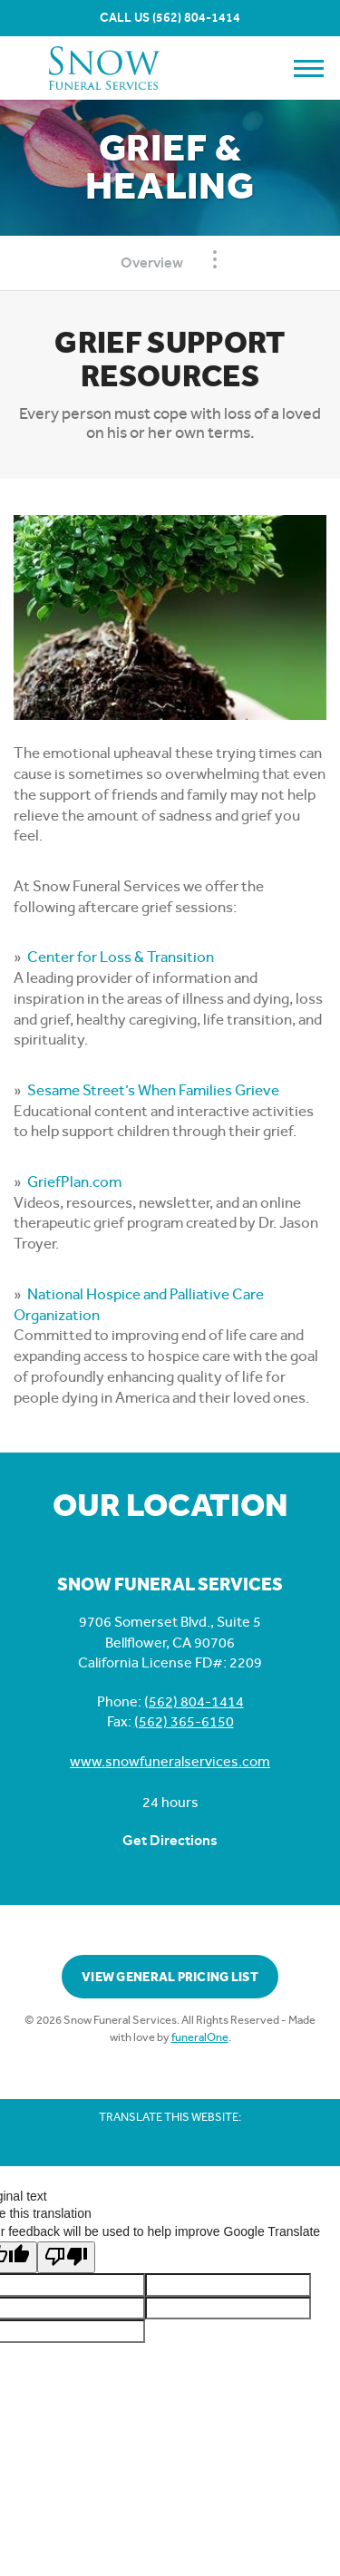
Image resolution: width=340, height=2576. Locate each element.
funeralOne (199, 2037)
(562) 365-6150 (184, 1721)
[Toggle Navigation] (215, 259)
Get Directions (170, 1840)
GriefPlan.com (74, 1181)
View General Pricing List (170, 1977)
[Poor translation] (66, 2257)
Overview (152, 262)
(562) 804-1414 (196, 17)
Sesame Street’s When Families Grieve (153, 1090)
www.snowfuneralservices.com (170, 1761)
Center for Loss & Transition (120, 957)
